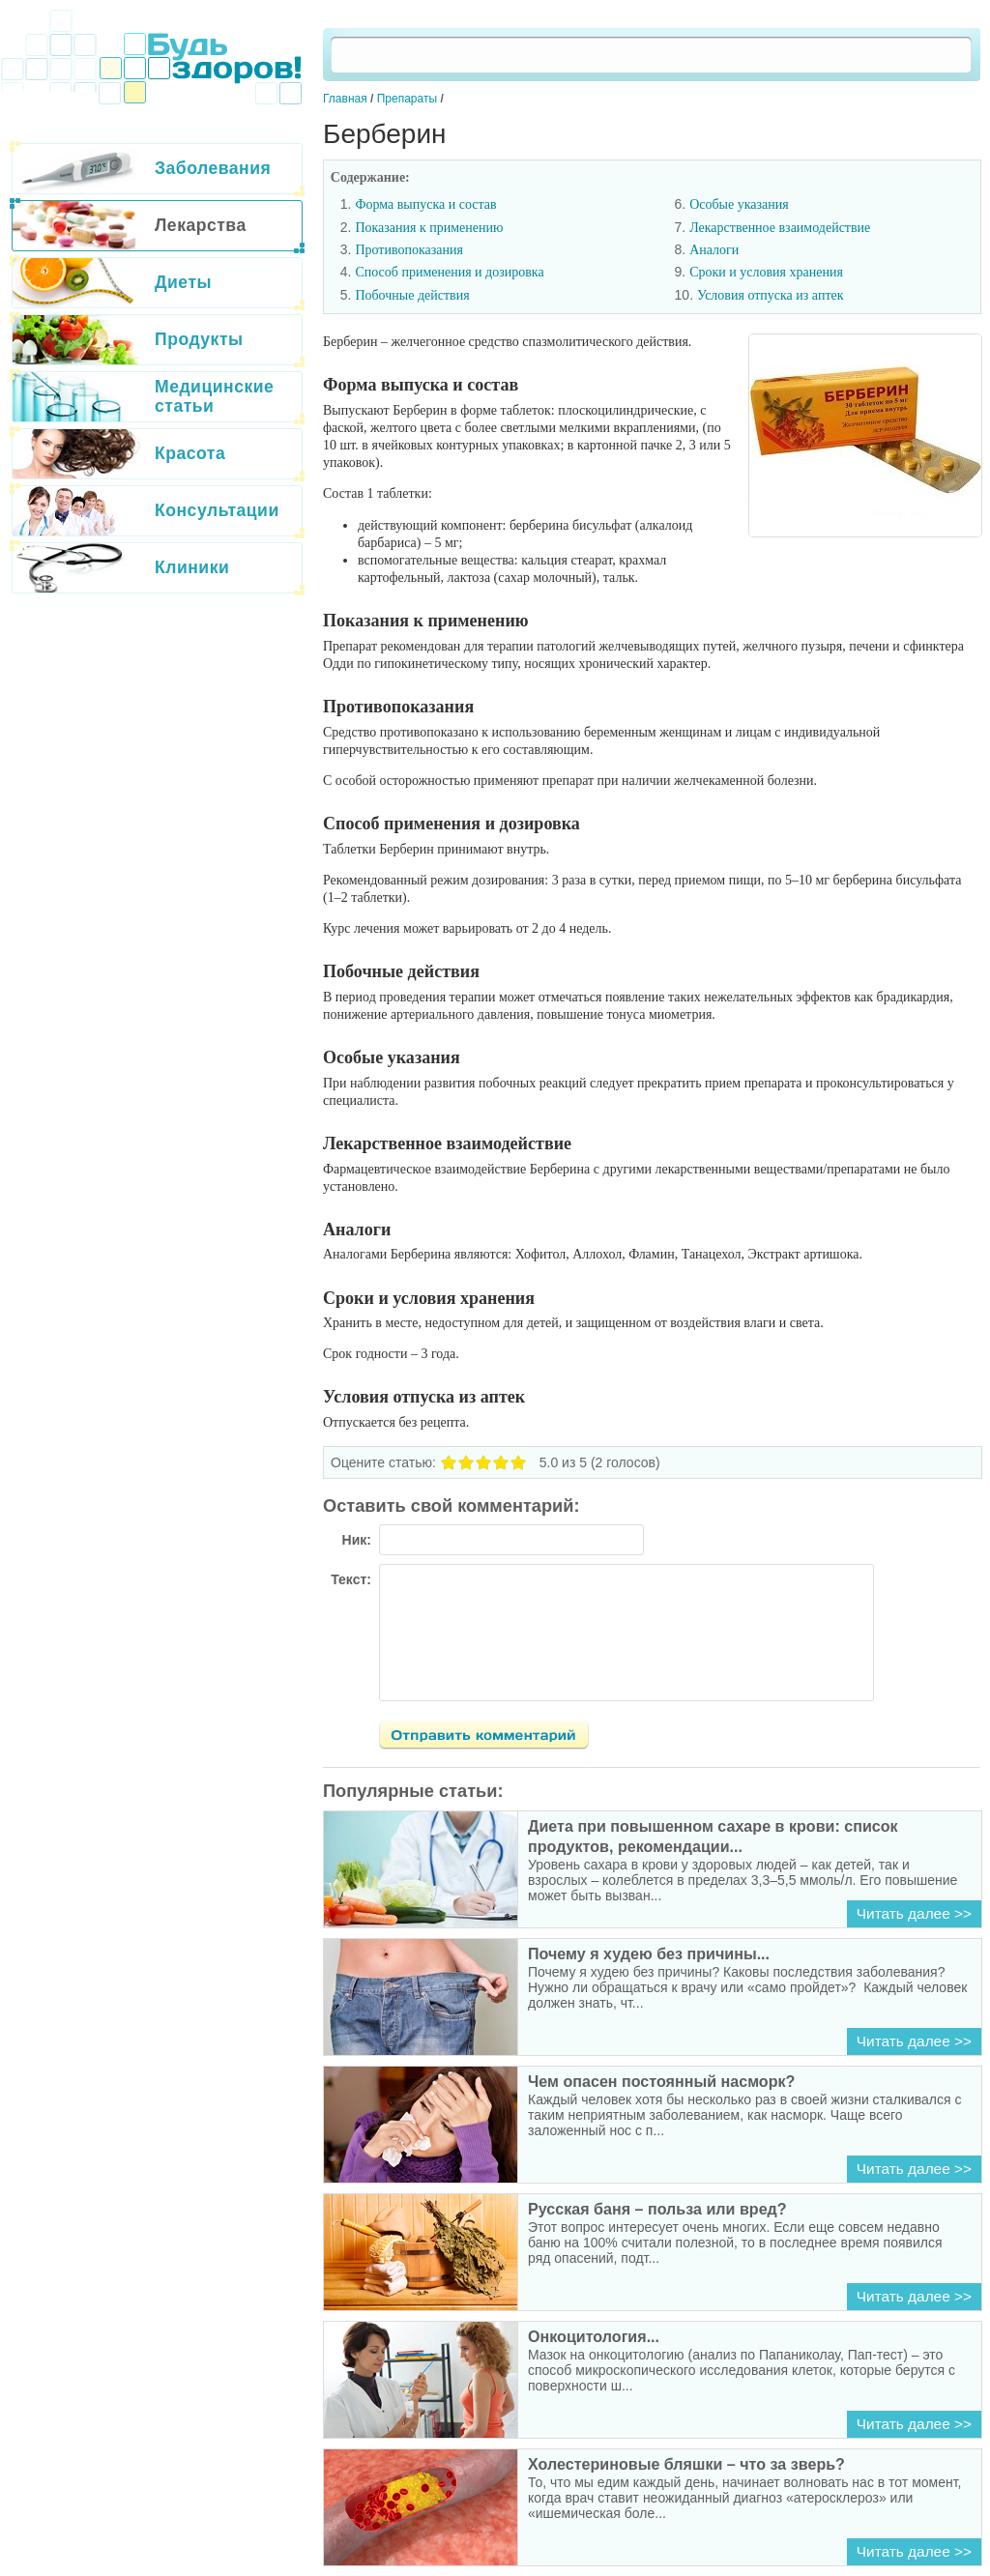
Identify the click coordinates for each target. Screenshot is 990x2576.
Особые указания (739, 204)
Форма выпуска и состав (425, 204)
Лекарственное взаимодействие (779, 227)
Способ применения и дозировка (449, 272)
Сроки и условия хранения (766, 272)
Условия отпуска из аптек (770, 295)
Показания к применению (429, 227)
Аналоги (714, 250)
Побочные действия (412, 295)
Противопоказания (409, 250)
